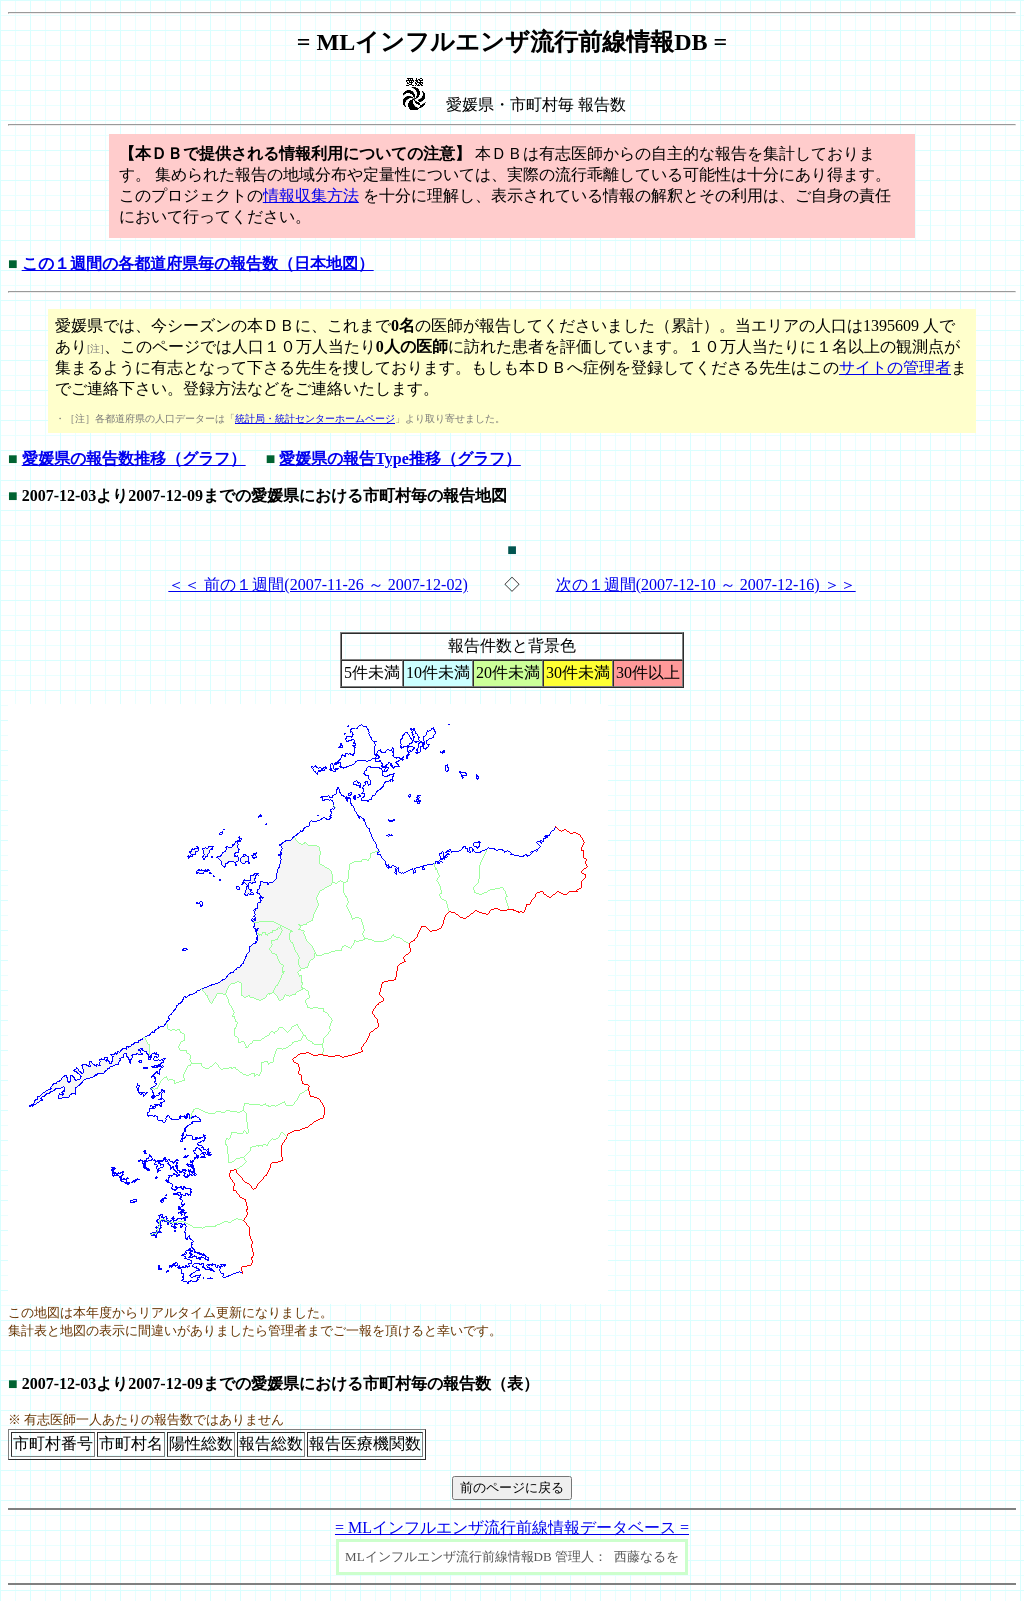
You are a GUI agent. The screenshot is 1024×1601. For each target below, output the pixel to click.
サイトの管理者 (895, 367)
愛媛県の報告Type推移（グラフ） (399, 458)
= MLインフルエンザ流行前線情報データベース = (512, 1527)
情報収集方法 (311, 195)
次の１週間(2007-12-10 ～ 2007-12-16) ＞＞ (706, 584)
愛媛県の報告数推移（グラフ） (134, 458)
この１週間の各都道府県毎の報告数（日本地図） (198, 263)
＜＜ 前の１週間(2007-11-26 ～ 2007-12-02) (317, 584)
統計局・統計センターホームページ (315, 418)
